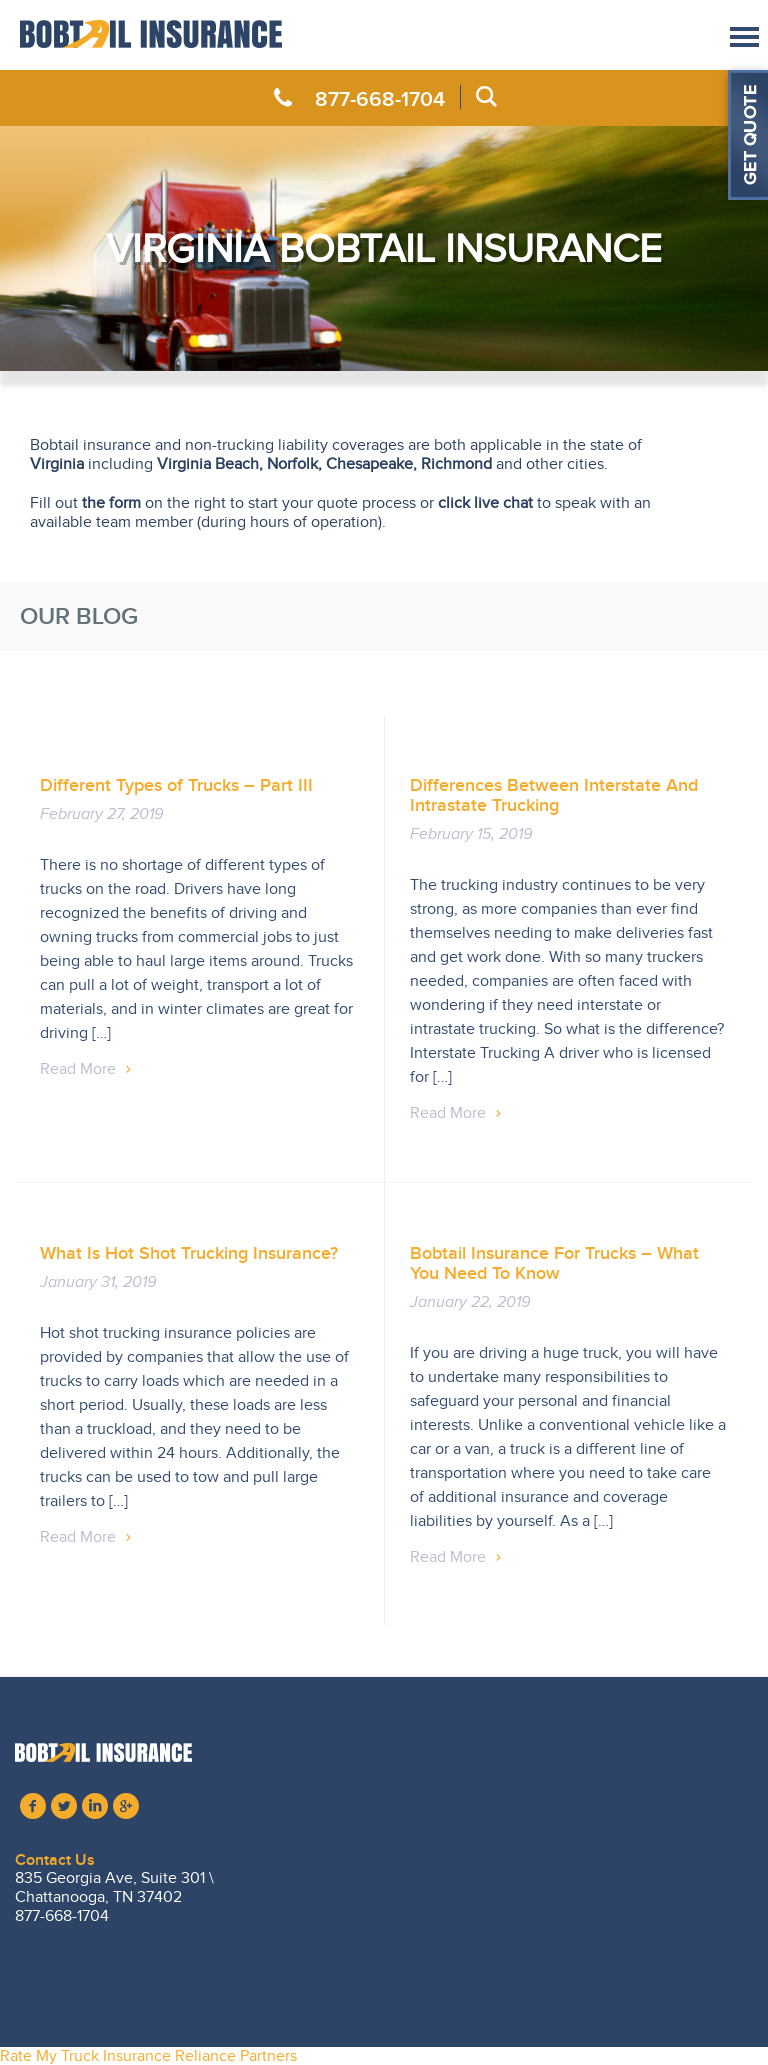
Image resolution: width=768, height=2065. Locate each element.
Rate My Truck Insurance (85, 2056)
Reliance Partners (236, 2056)
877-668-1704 (380, 99)
